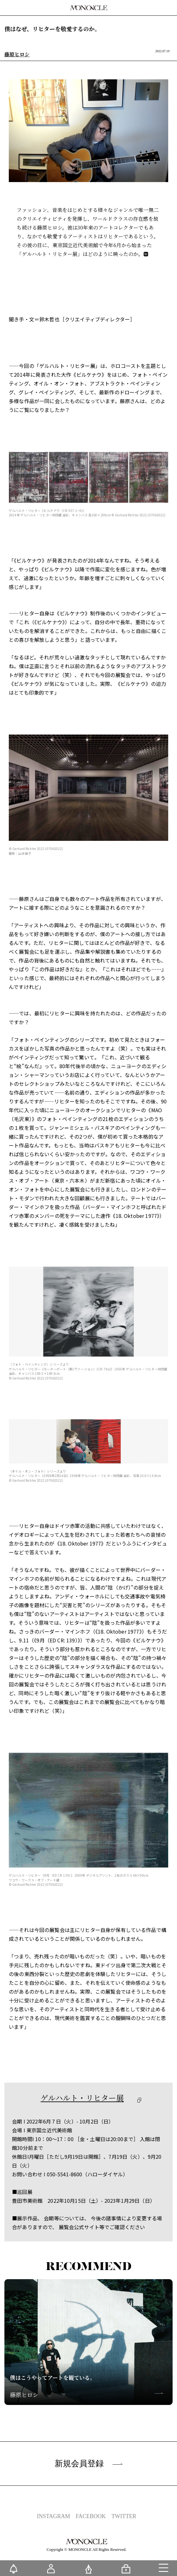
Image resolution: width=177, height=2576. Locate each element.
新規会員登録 (89, 2463)
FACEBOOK (91, 2516)
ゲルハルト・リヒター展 (82, 2097)
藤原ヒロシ (17, 54)
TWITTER (123, 2516)
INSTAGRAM (53, 2516)
